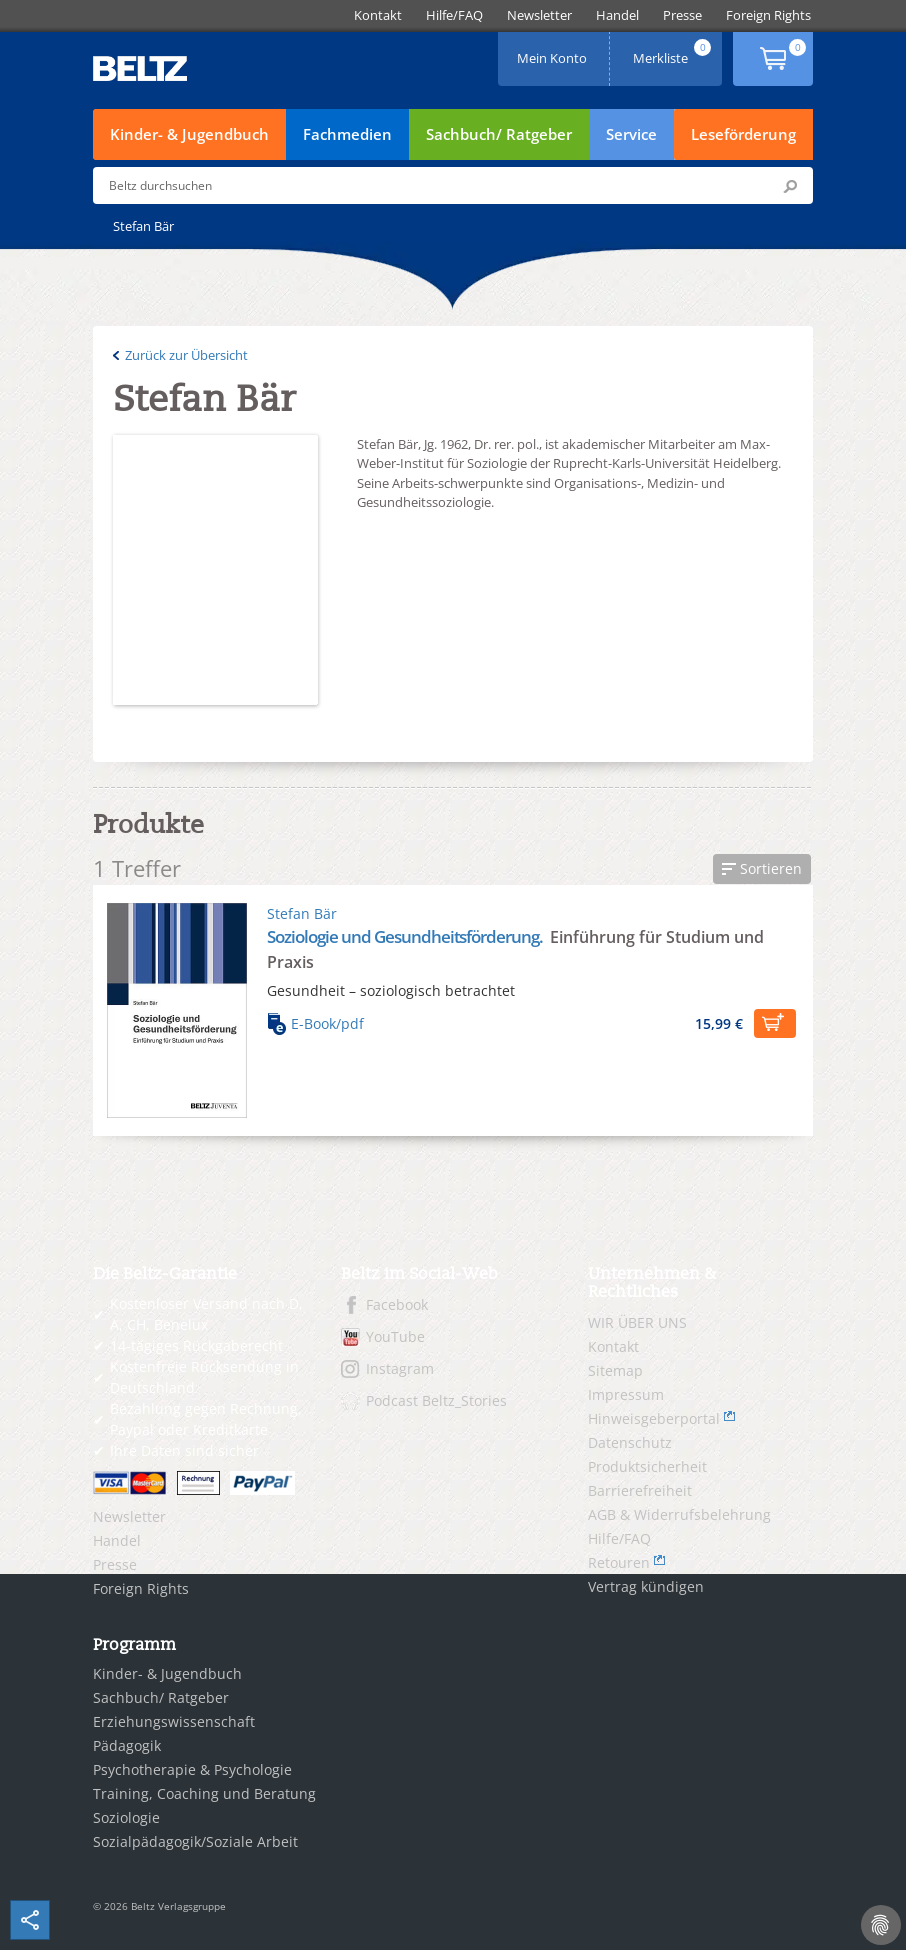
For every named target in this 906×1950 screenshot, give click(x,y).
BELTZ (141, 68)
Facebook (397, 1304)
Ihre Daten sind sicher (184, 1450)
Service (631, 134)
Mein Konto (554, 51)
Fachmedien (347, 134)
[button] (762, 869)
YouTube (395, 1336)
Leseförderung (743, 134)
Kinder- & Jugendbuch (189, 134)
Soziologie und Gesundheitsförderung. (406, 936)
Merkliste (674, 51)
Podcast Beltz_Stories (436, 1400)
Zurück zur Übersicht (186, 355)
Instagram (400, 1368)
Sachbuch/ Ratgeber (499, 134)
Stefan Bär (302, 913)
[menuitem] (378, 15)
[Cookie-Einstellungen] (881, 1925)
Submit (790, 186)
